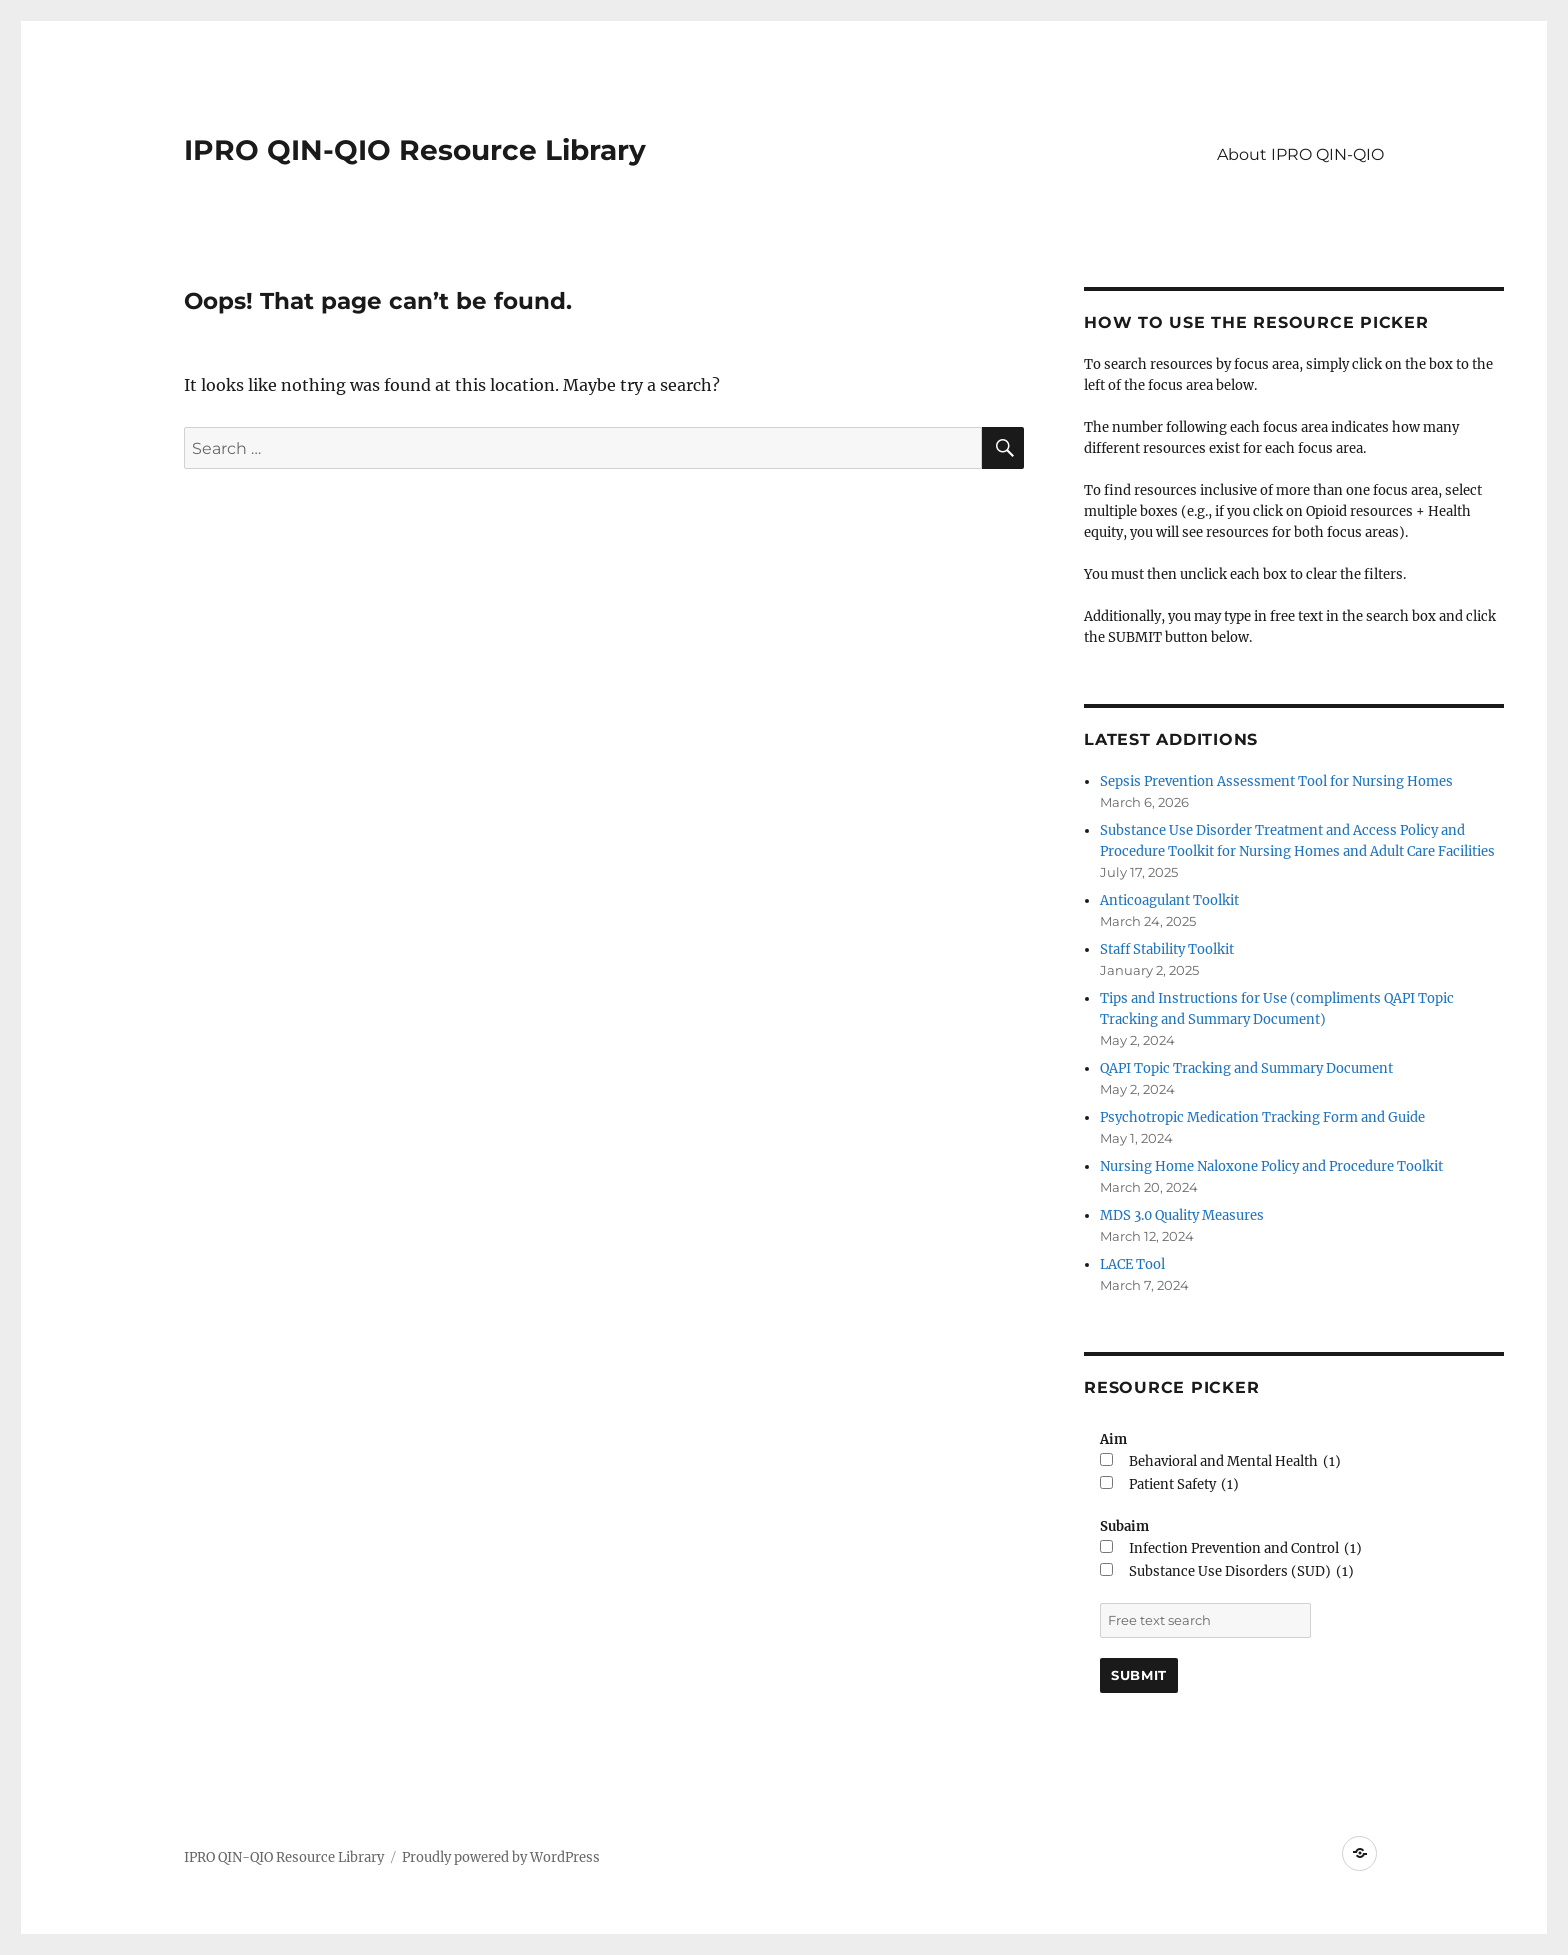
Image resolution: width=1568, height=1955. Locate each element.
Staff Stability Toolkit (1167, 949)
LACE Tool (1132, 1264)
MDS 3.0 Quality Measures (1182, 1215)
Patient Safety (1184, 1484)
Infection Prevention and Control (1245, 1548)
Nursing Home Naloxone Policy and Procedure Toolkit (1271, 1166)
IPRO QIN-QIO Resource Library (415, 150)
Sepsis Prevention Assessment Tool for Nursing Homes (1276, 781)
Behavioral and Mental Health (1235, 1461)
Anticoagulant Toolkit (1169, 900)
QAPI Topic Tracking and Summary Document (1246, 1068)
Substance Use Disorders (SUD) (1241, 1571)
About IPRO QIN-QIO (1300, 154)
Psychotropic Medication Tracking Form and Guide (1262, 1117)
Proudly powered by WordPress (501, 1857)
